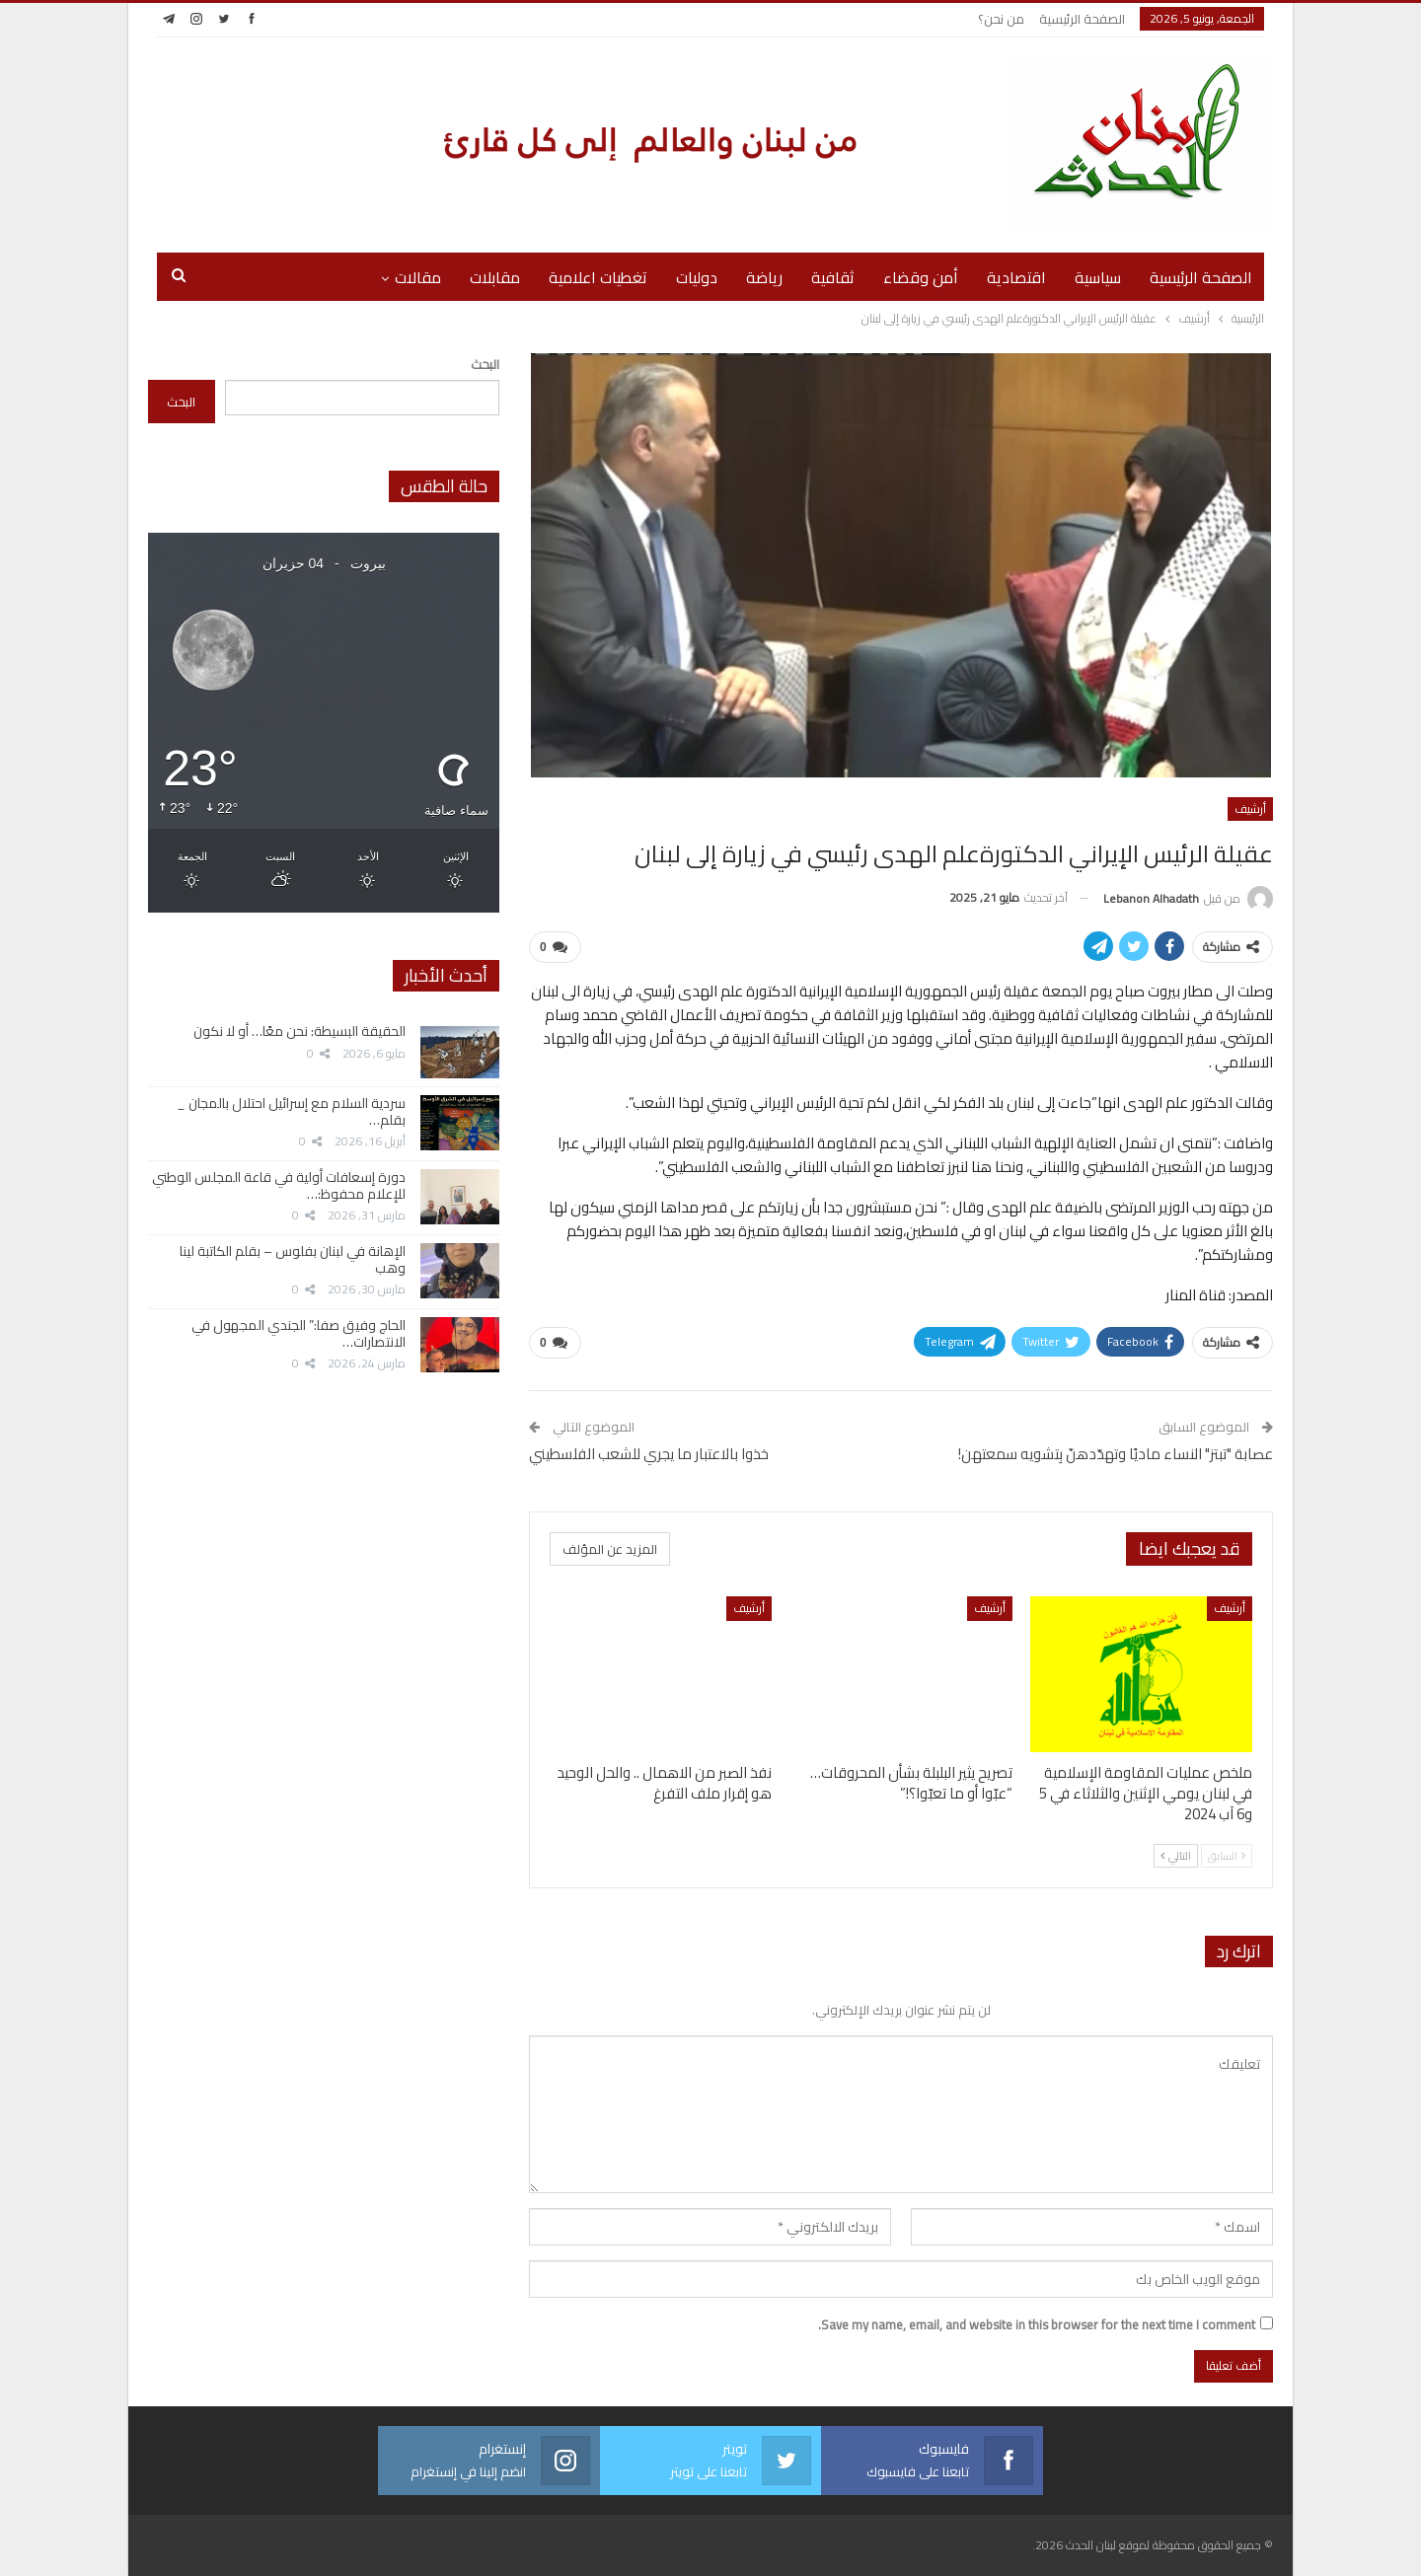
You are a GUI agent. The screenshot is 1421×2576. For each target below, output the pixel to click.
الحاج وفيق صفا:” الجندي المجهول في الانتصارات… (298, 1333)
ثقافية (833, 277)
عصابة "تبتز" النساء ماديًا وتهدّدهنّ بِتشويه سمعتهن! (1115, 1453)
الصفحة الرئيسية (1082, 19)
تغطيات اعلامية (598, 277)
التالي (1175, 1856)
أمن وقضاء (920, 277)
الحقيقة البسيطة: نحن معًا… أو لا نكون (299, 1031)
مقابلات (495, 277)
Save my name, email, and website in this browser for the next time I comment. (1036, 2324)
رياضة (764, 277)
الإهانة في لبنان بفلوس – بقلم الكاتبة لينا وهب (293, 1259)
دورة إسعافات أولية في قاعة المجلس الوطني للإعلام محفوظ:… (279, 1185)
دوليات (696, 277)
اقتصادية (1016, 277)
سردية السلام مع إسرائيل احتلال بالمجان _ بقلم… (291, 1111)
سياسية (1098, 277)
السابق (1226, 1856)
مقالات (418, 277)
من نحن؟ (1001, 19)
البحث (485, 364)
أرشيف (1250, 808)
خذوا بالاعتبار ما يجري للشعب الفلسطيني (649, 1453)
